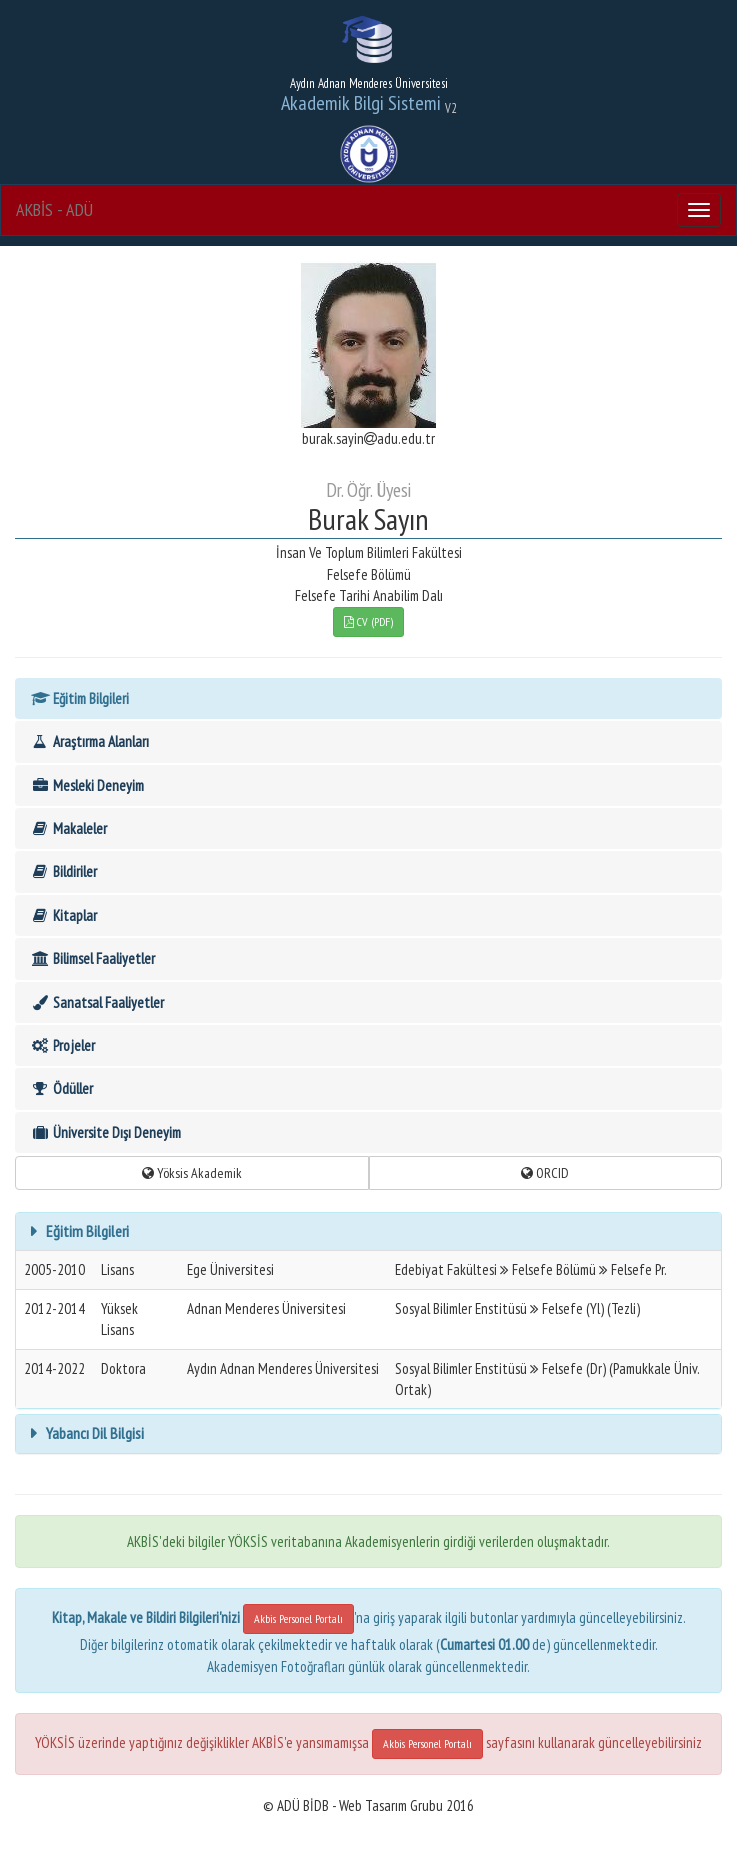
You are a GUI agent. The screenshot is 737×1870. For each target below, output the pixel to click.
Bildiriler (63, 871)
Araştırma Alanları (89, 741)
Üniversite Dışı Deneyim (105, 1132)
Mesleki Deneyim (87, 785)
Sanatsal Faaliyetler (97, 1002)
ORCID (545, 1173)
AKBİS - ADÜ (54, 209)
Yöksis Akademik (192, 1173)
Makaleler (68, 828)
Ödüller (61, 1088)
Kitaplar (63, 915)
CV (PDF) (368, 621)
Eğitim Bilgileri (79, 698)
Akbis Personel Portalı (298, 1618)
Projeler (62, 1045)
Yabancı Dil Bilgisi (93, 1433)
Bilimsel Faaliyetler (92, 958)
